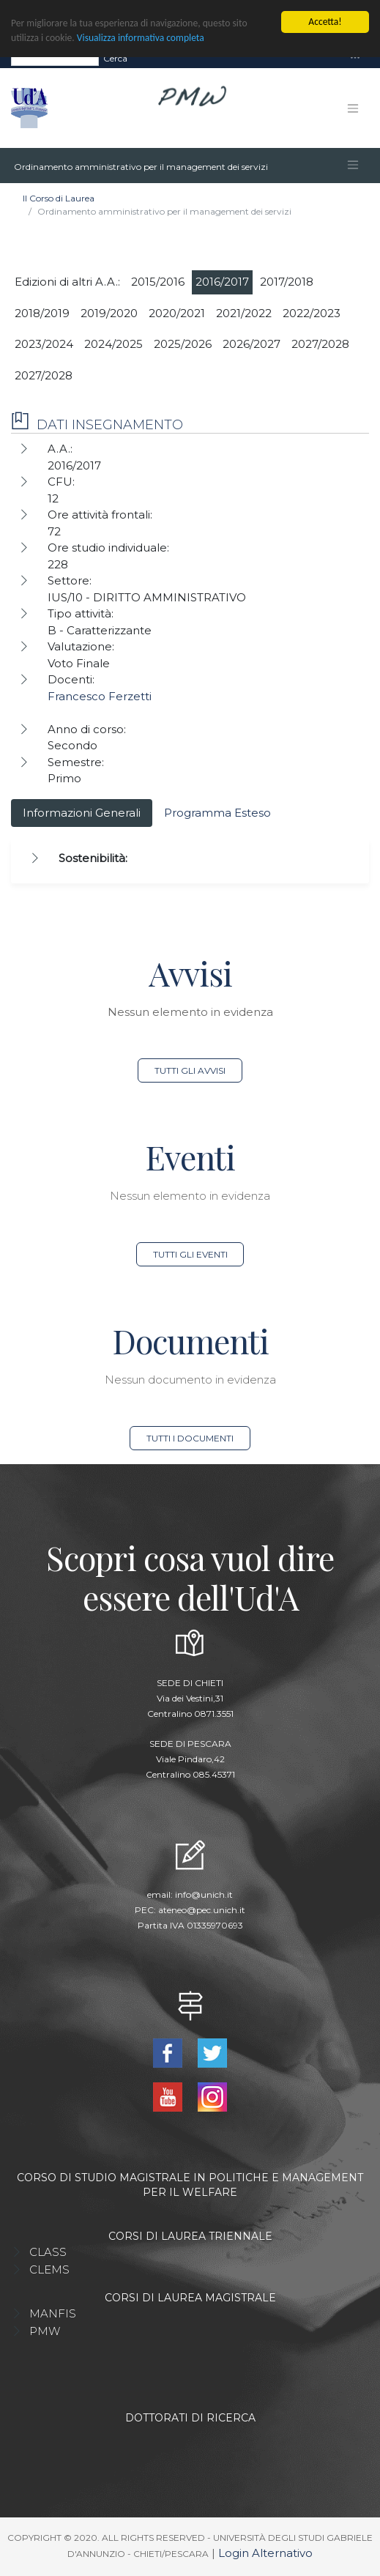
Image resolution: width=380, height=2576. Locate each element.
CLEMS (49, 2269)
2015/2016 (158, 282)
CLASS (48, 2252)
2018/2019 (42, 313)
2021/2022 (244, 313)
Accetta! (324, 21)
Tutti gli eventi (190, 1254)
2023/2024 (44, 344)
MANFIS (52, 2313)
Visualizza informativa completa (140, 37)
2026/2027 (251, 344)
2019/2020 (109, 313)
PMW (44, 2331)
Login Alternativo (265, 2553)
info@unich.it (204, 1894)
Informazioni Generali (82, 813)
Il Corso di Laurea (58, 198)
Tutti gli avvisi (190, 1070)
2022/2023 (311, 313)
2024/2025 (113, 344)
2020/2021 (177, 313)
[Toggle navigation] (355, 58)
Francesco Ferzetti (100, 696)
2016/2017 (222, 282)
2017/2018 (286, 282)
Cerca (115, 58)
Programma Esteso (217, 813)
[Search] (55, 58)
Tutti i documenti (190, 1438)
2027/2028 (320, 344)
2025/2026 (183, 344)
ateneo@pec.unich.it (201, 1909)
